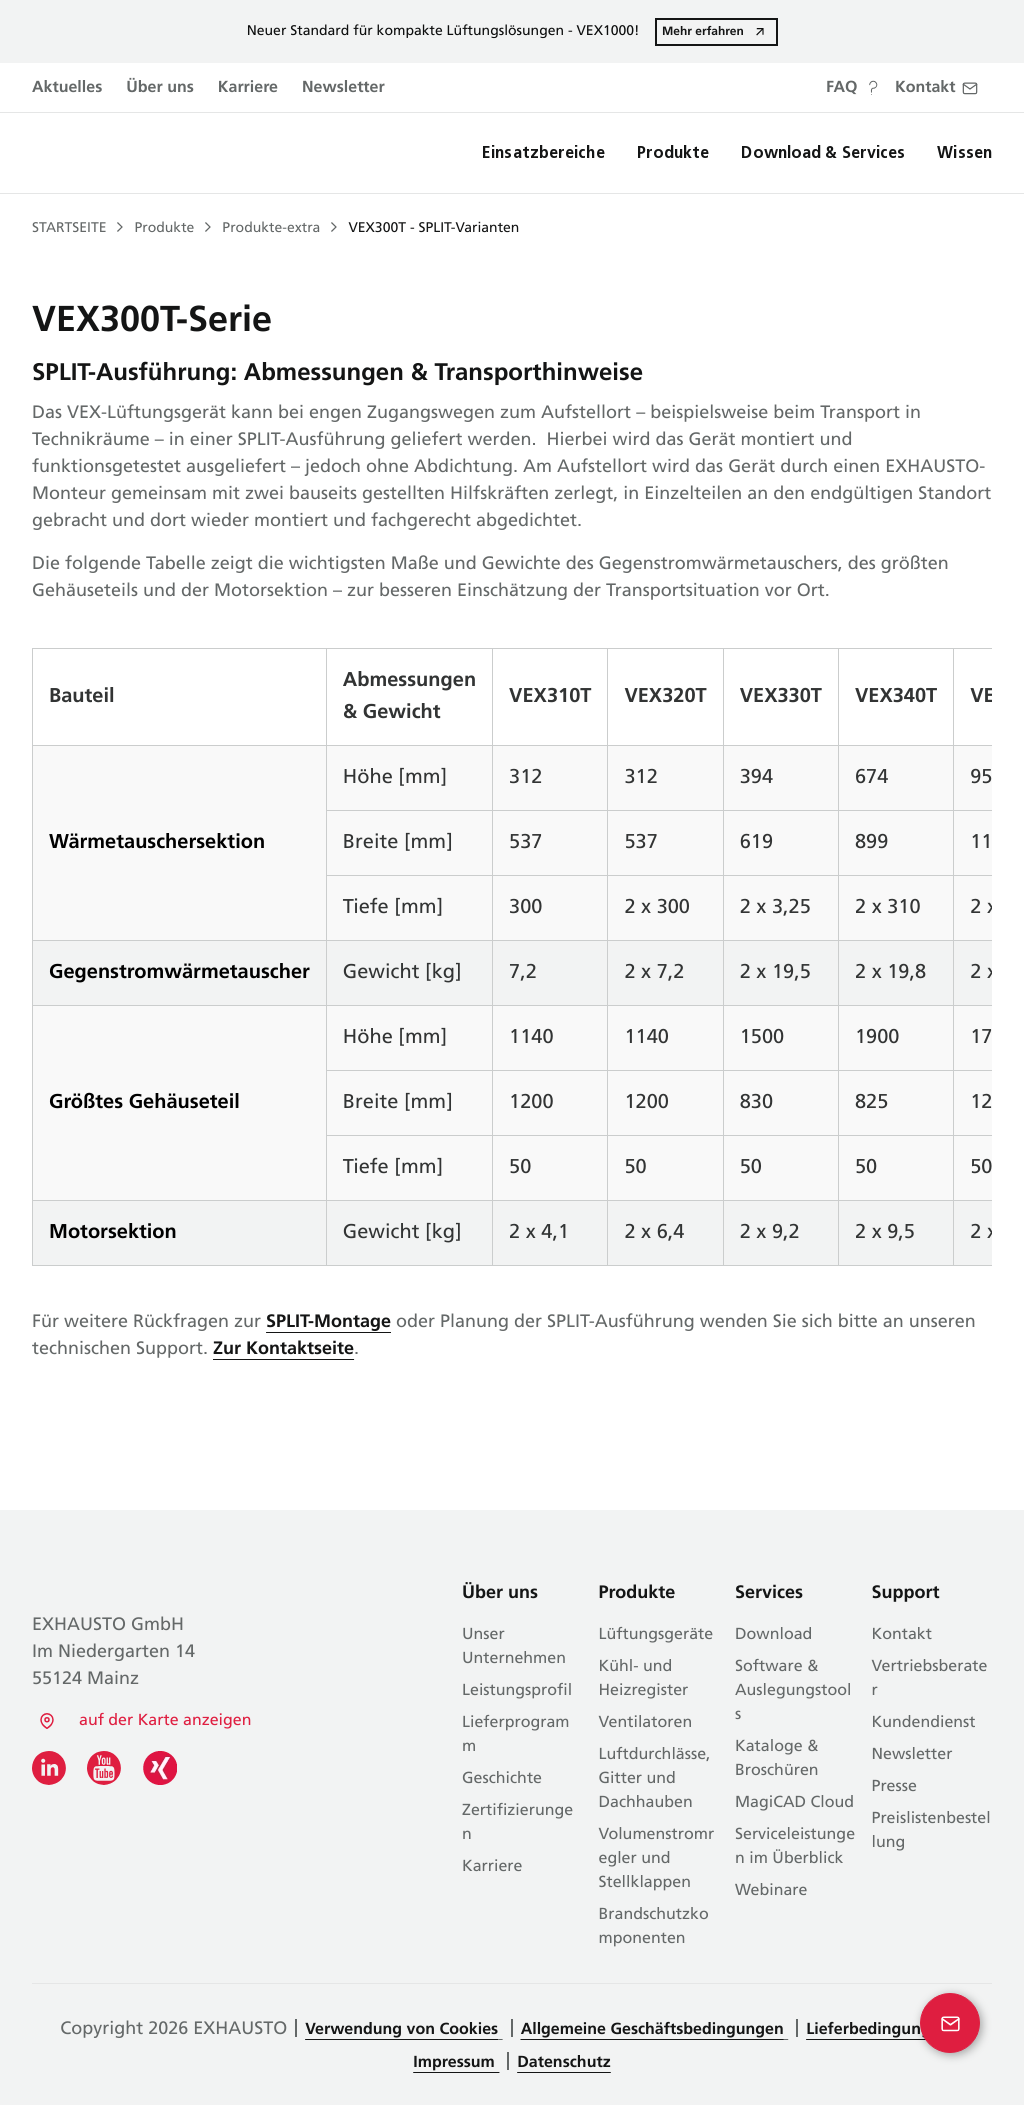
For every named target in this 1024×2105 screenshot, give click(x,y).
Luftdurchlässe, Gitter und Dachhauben (655, 1779)
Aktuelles (67, 88)
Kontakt (902, 1635)
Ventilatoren (646, 1723)
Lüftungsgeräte (656, 1635)
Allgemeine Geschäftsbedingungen (652, 2030)
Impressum (456, 2063)
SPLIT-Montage (328, 1322)
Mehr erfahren (703, 31)
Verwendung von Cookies (401, 2030)
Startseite (69, 228)
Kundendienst (924, 1723)
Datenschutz (563, 2063)
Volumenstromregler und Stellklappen (657, 1859)
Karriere (248, 88)
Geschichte (502, 1779)
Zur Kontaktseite (283, 1349)
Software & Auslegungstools (793, 1691)
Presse (894, 1787)
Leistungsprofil (517, 1691)
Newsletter (343, 88)
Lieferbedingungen (880, 2030)
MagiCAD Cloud (794, 1803)
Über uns (160, 88)
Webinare (771, 1891)
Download (773, 1635)
